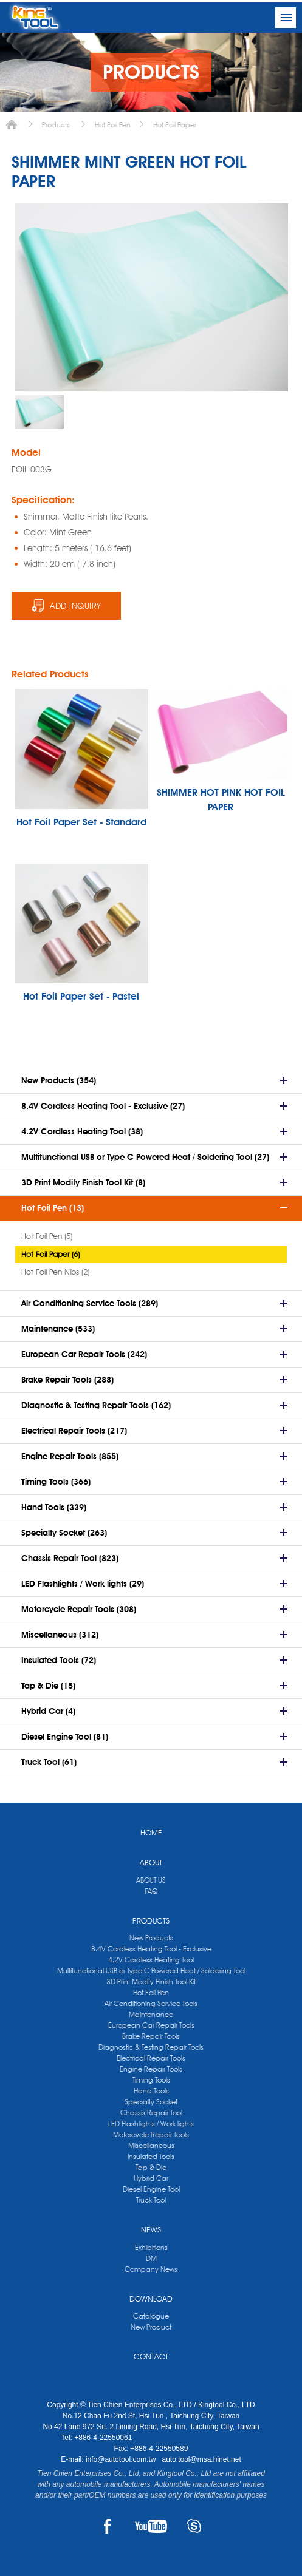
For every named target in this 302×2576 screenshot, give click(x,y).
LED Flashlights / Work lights (151, 2123)
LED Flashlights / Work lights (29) (82, 1583)
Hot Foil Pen (113, 124)
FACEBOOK (108, 2526)
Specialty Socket (151, 2101)
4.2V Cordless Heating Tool (151, 1959)
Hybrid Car (151, 2178)
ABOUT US (151, 1880)
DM (151, 2258)
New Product (151, 2326)
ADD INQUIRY (75, 606)
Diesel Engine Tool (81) (64, 1736)
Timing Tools (151, 2079)
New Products (151, 1937)
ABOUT (151, 1862)
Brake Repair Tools (151, 2036)
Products (56, 124)
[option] (39, 412)
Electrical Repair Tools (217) (74, 1430)
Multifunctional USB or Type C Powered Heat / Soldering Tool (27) (145, 1157)
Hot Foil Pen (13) (52, 1208)
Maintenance (151, 2014)
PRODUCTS (151, 1920)
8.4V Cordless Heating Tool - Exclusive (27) (103, 1106)
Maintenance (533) (58, 1329)
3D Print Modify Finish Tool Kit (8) (83, 1182)
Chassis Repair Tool (151, 2112)
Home (11, 124)
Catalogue (151, 2315)
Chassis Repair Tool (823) (69, 1558)
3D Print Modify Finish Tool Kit (151, 1981)
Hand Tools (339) (53, 1507)
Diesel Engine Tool (151, 2189)
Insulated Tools (151, 2156)
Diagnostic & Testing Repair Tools (151, 2047)
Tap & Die (151, 2167)
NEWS (151, 2229)
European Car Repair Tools (151, 2025)
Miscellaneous (151, 2145)
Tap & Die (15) (48, 1685)
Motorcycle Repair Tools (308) (78, 1609)
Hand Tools (151, 2090)
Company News (151, 2269)
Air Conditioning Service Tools (151, 2003)
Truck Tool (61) (49, 1762)
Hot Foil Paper (174, 124)
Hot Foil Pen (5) (46, 1236)
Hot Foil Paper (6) (50, 1254)
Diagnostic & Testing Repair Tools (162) (96, 1405)
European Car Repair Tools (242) (84, 1354)
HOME (151, 1832)
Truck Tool (151, 2200)
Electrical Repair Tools (151, 2057)
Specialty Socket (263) (64, 1532)
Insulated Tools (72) (58, 1660)
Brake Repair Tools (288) (67, 1380)
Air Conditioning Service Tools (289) (89, 1303)
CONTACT (151, 2356)
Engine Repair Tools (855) (69, 1456)
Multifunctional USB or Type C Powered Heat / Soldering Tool (151, 1970)
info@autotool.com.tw (122, 2459)
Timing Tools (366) (56, 1481)
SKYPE (194, 2526)
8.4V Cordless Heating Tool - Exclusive (151, 1948)
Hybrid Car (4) (48, 1711)
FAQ (151, 1891)
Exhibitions (151, 2247)
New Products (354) (58, 1080)
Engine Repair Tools (151, 2068)
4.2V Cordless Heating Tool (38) (82, 1131)
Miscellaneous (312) (59, 1634)
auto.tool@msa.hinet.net (201, 2459)
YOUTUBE (151, 2526)
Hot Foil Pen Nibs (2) (55, 1271)
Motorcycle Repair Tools (151, 2134)
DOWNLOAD (151, 2298)
